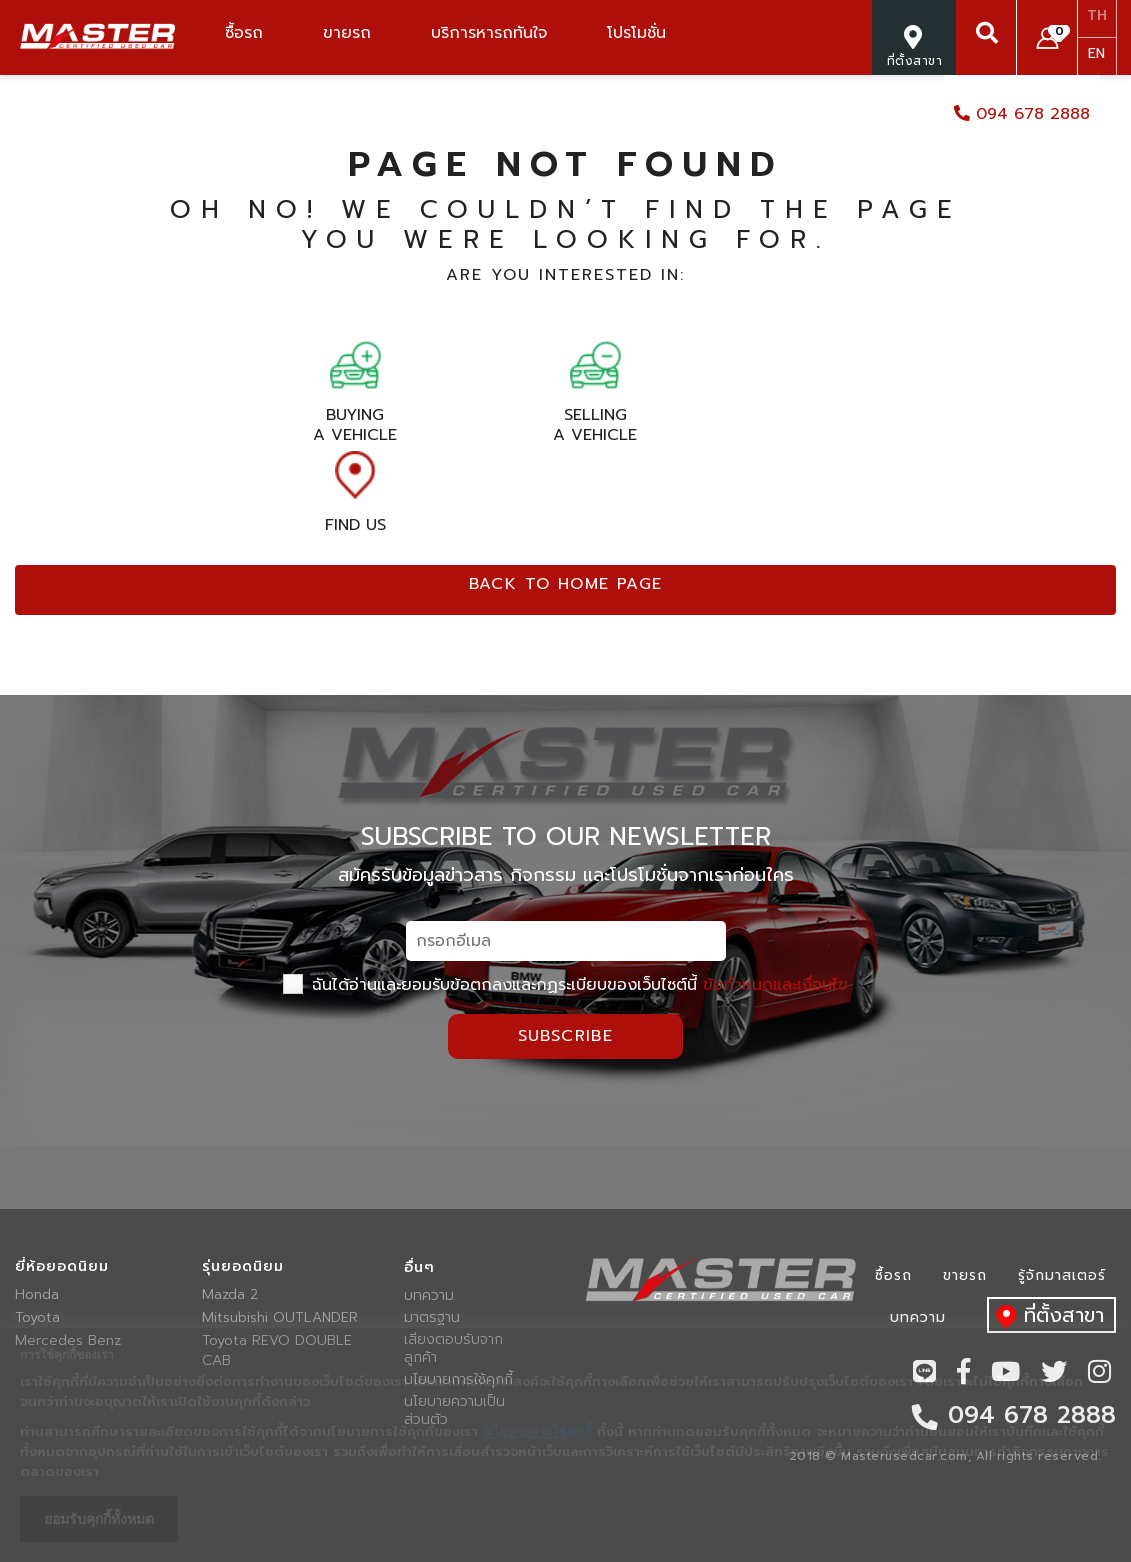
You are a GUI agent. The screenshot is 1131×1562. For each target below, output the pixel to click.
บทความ (429, 1296)
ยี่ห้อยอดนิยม (62, 1267)
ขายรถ (965, 1275)
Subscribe (566, 1036)
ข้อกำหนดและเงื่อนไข (775, 985)
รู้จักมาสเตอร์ (1062, 1275)
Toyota (37, 1318)
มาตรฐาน (432, 1318)
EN (1096, 53)
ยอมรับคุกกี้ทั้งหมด (99, 1519)
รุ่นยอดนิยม (243, 1267)
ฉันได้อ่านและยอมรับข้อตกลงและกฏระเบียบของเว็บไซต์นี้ (565, 985)
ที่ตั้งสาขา (1045, 1316)
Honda (37, 1295)
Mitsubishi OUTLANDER (280, 1318)
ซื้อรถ (893, 1275)
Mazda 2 (230, 1295)
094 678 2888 (1022, 114)
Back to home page (566, 584)
